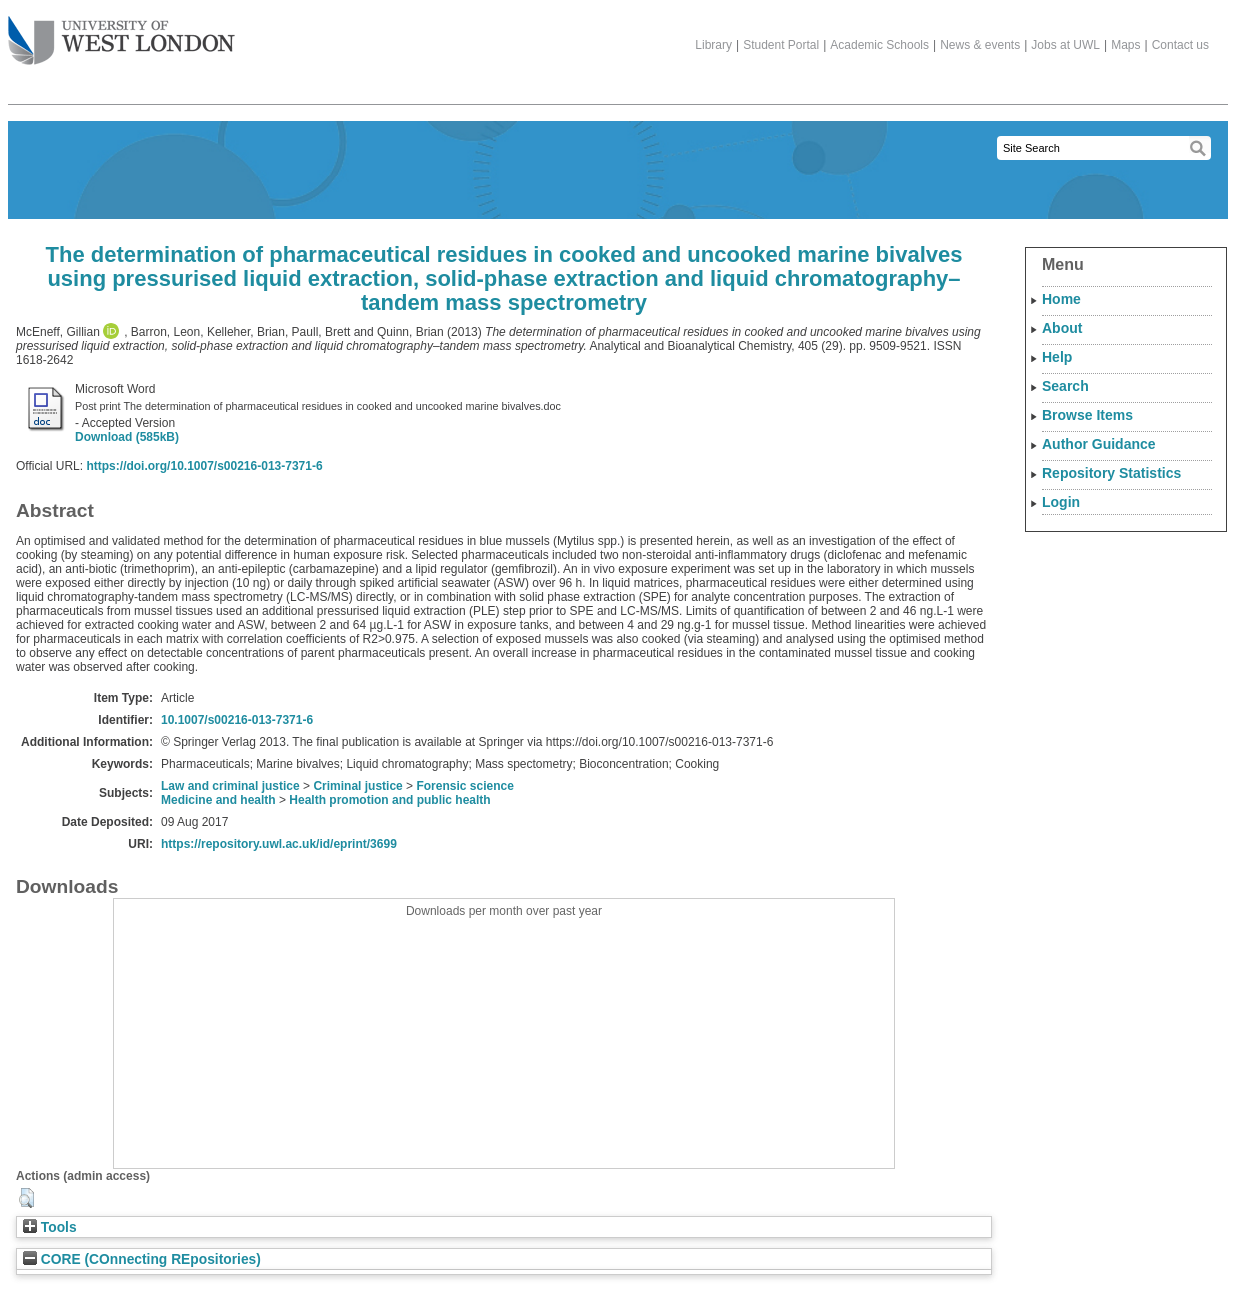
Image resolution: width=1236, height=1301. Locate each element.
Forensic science (464, 786)
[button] (26, 1198)
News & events (980, 45)
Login (1061, 502)
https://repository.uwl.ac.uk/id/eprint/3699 (279, 844)
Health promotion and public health (389, 800)
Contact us (1180, 45)
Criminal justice (357, 786)
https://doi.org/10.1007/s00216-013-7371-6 (204, 466)
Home (1061, 299)
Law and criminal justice (230, 786)
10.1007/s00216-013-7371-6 (237, 720)
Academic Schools (879, 45)
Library (713, 45)
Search (1065, 386)
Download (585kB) (127, 437)
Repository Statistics (1111, 473)
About (1062, 328)
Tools (50, 1227)
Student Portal (781, 45)
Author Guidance (1099, 444)
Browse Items (1087, 415)
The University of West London (121, 33)
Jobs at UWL (1065, 45)
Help (1057, 357)
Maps (1125, 45)
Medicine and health (218, 800)
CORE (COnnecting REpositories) (142, 1259)
